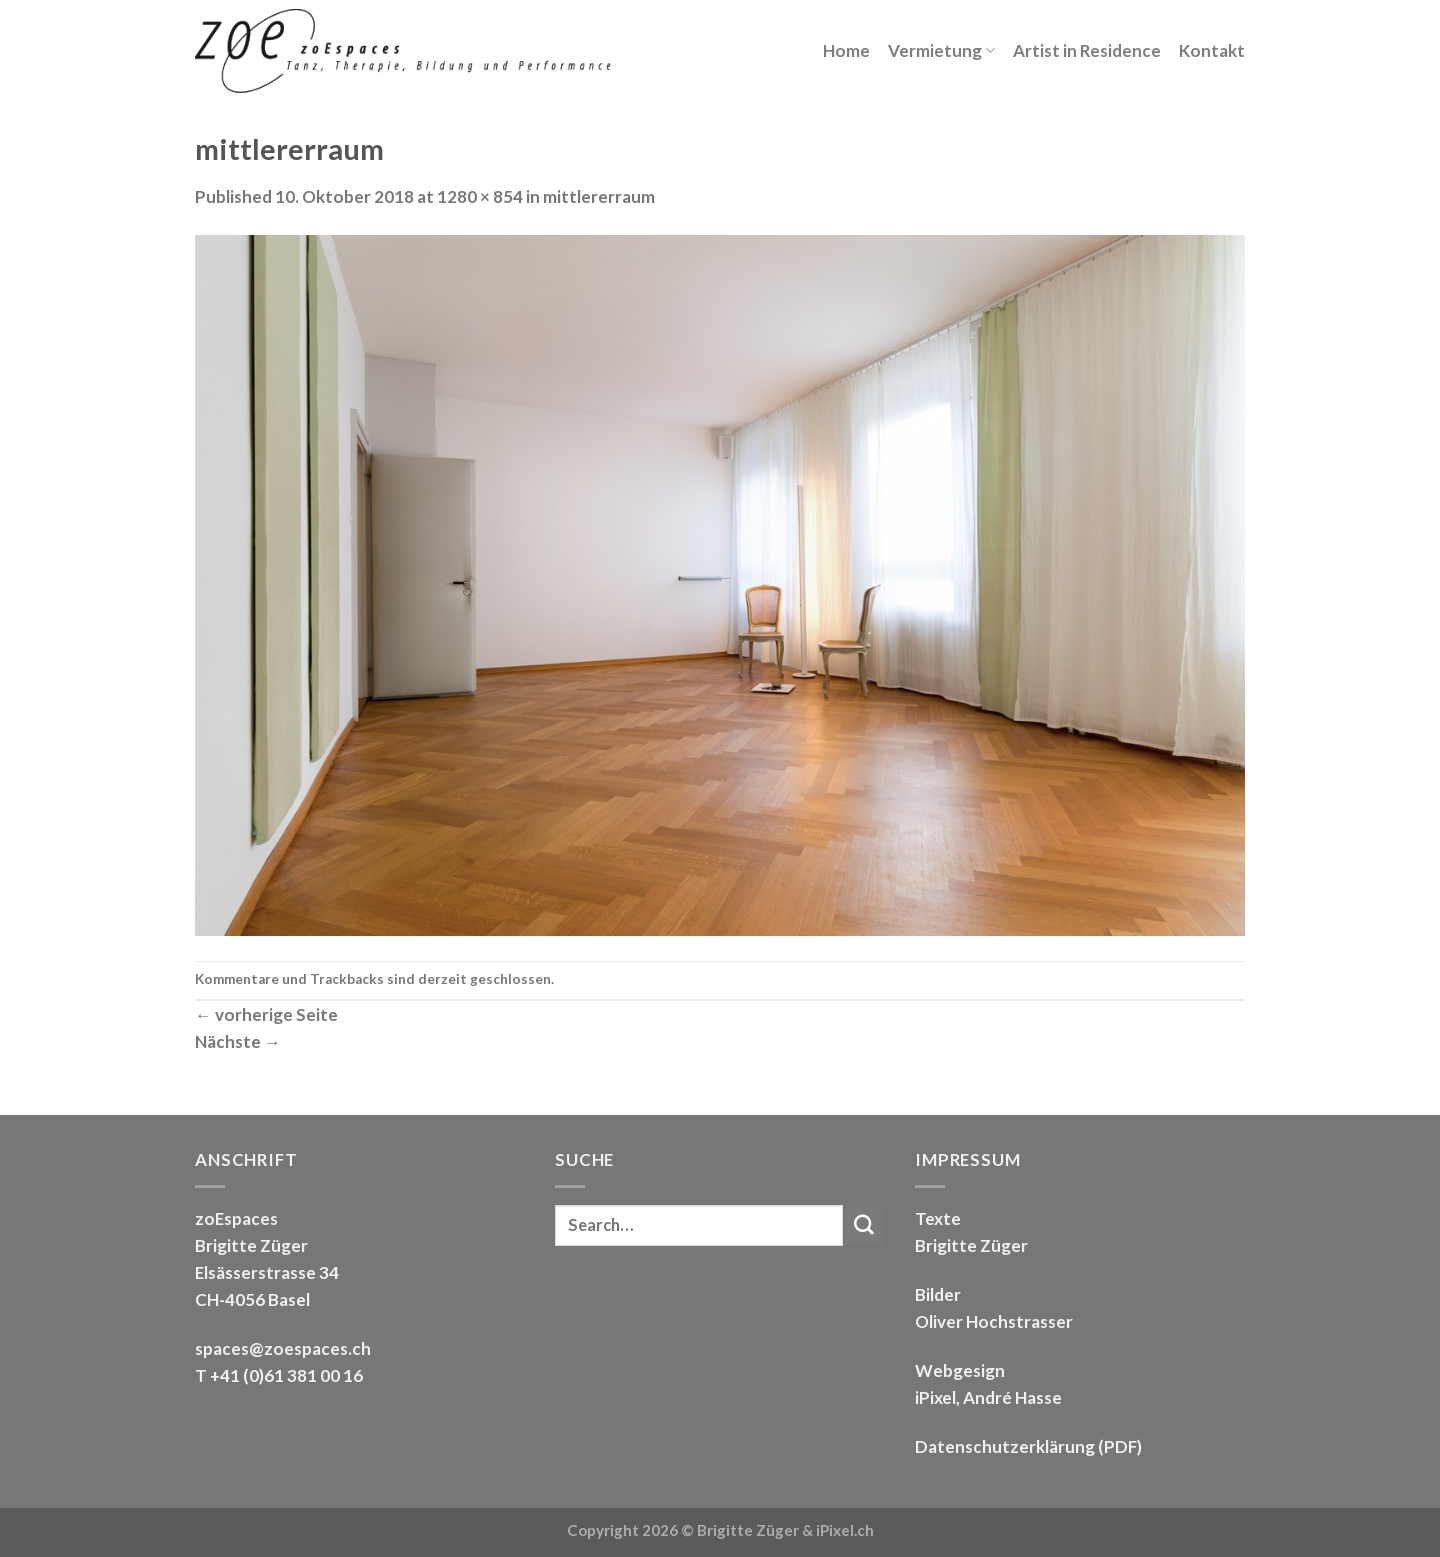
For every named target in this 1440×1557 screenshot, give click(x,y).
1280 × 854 (480, 196)
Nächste (238, 1041)
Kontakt (1212, 50)
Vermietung (941, 50)
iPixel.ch (845, 1530)
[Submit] (864, 1225)
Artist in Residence (1087, 50)
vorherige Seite (266, 1014)
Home (846, 50)
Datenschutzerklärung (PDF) (1028, 1446)
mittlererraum (599, 196)
